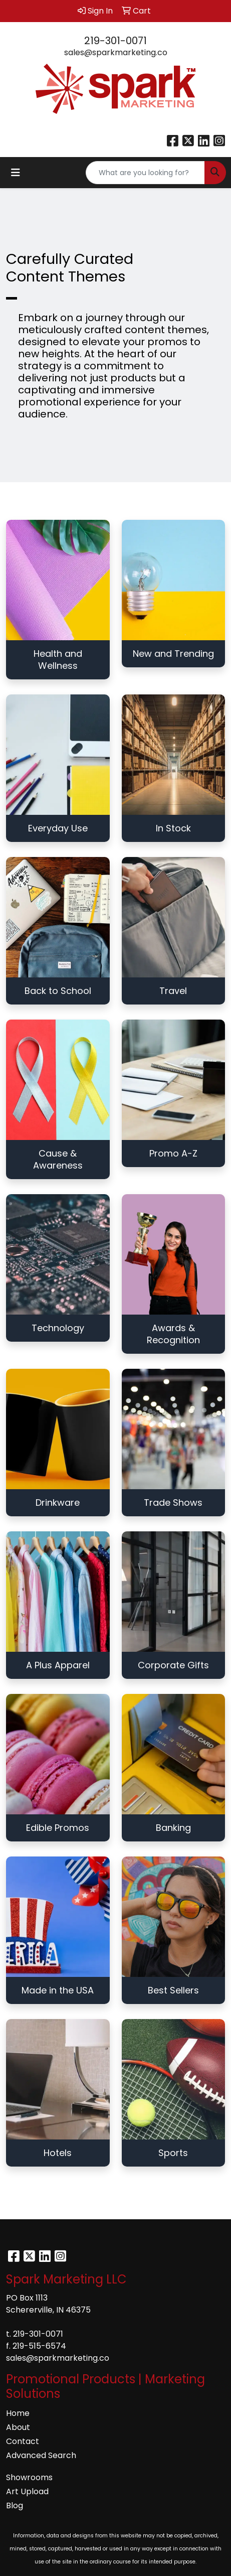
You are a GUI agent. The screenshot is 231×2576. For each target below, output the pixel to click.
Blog (14, 2505)
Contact (22, 2441)
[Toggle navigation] (15, 173)
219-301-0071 (115, 41)
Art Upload (27, 2491)
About (18, 2427)
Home (18, 2413)
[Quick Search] (145, 172)
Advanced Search (41, 2455)
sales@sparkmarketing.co (115, 52)
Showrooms (29, 2477)
